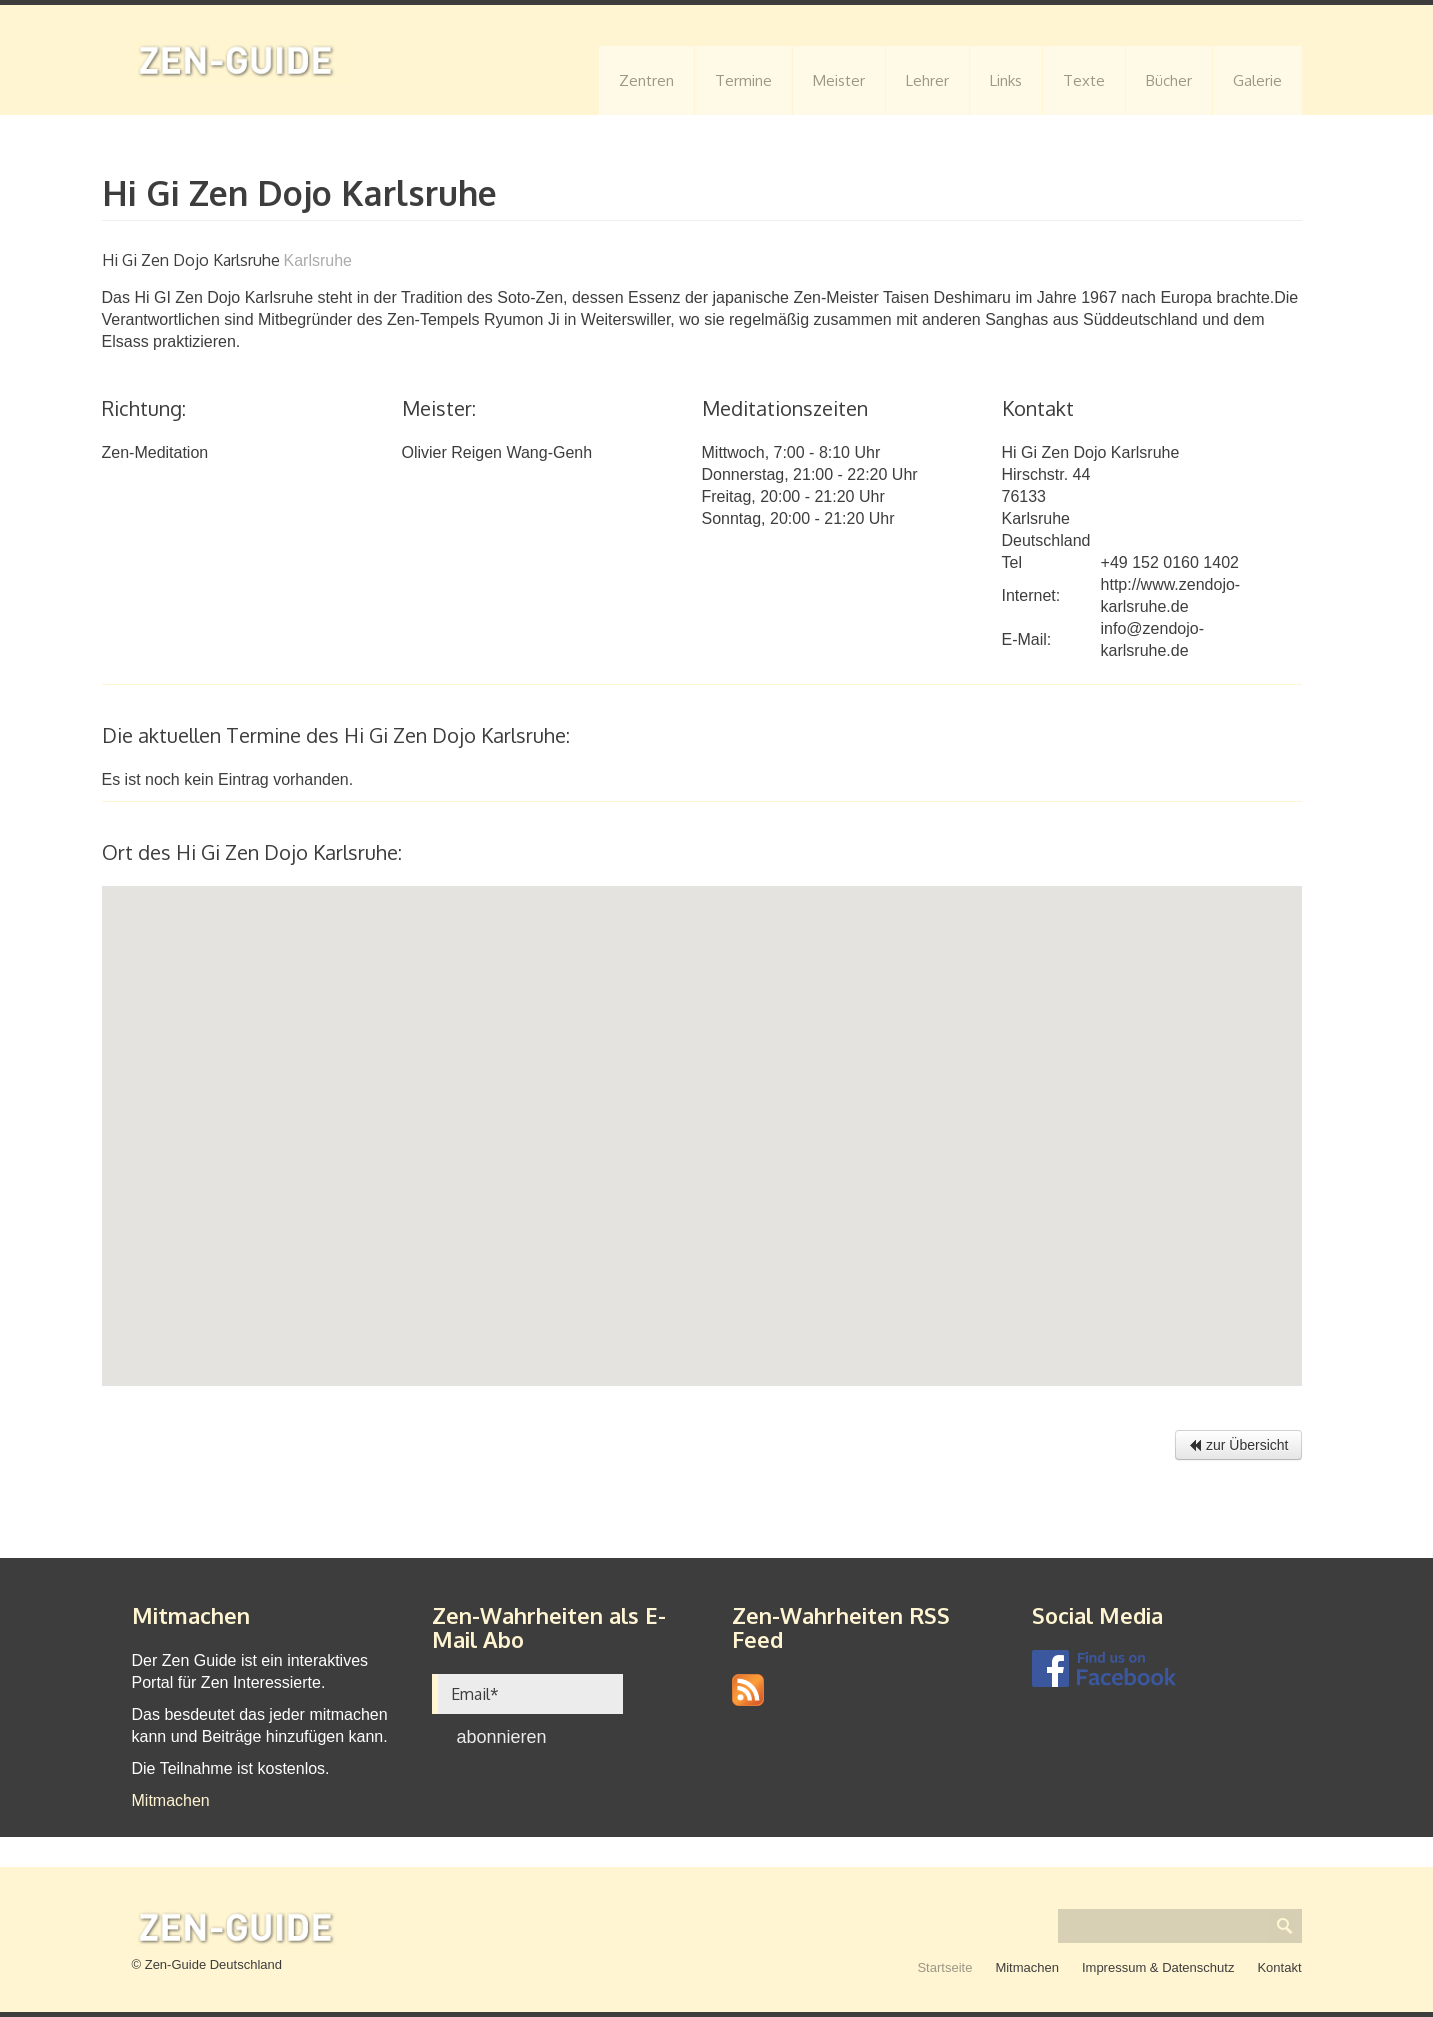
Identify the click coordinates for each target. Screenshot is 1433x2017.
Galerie (1257, 80)
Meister (839, 80)
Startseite (944, 1967)
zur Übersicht (1238, 1445)
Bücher (1169, 80)
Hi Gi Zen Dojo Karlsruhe (1091, 452)
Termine (743, 80)
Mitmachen (171, 1800)
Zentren (646, 80)
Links (1006, 80)
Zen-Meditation (155, 452)
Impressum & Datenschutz (1158, 1967)
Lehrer (927, 80)
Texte (1084, 80)
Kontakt (1279, 1967)
